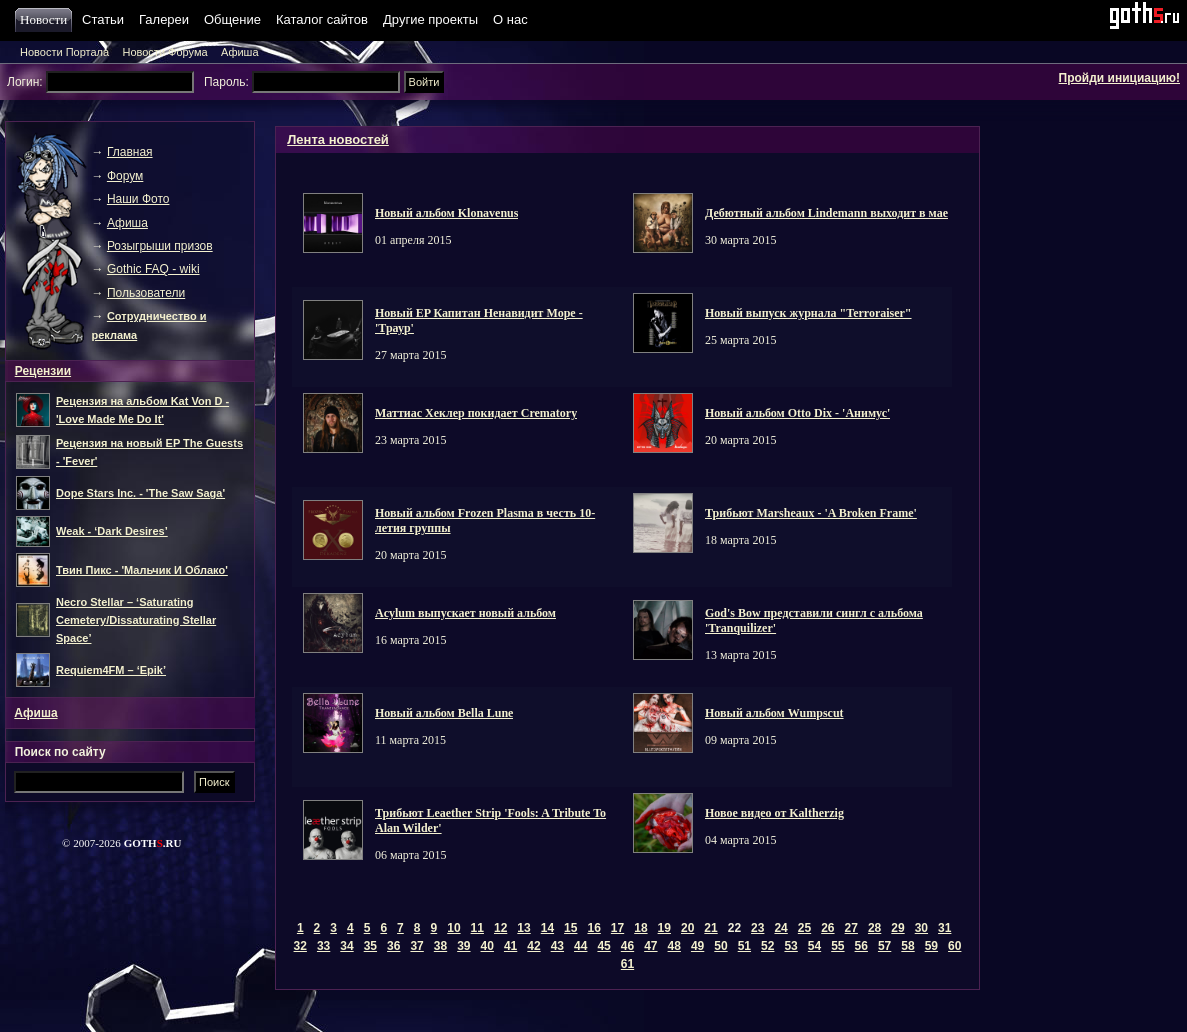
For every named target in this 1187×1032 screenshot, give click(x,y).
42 (533, 946)
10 (453, 928)
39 (463, 946)
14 (547, 928)
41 (510, 946)
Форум (125, 176)
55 (837, 946)
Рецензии (43, 371)
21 (710, 928)
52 (767, 946)
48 (674, 946)
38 (440, 946)
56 (861, 946)
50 (720, 946)
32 (300, 946)
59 (931, 946)
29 (897, 928)
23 (757, 928)
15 (570, 928)
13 (523, 928)
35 (370, 946)
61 (627, 964)
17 (617, 928)
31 (944, 928)
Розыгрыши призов (160, 246)
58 (907, 946)
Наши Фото (138, 199)
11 (477, 928)
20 (687, 928)
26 (827, 928)
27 (851, 928)
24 (780, 928)
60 (954, 946)
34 (346, 946)
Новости (46, 19)
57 (884, 946)
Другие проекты (430, 19)
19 (664, 928)
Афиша (240, 52)
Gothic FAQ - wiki (153, 269)
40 (487, 946)
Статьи (103, 19)
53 (790, 946)
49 (697, 946)
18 (640, 928)
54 (814, 946)
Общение (232, 19)
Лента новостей (338, 139)
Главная (130, 152)
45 (603, 946)
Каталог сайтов (322, 19)
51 (744, 946)
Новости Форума (164, 52)
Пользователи (146, 293)
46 (627, 946)
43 (557, 946)
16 (593, 928)
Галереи (164, 19)
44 (580, 946)
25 (804, 928)
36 (393, 946)
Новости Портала (64, 52)
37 (416, 946)
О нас (510, 19)
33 (323, 946)
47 (650, 946)
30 (921, 928)
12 (500, 928)
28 (874, 928)
